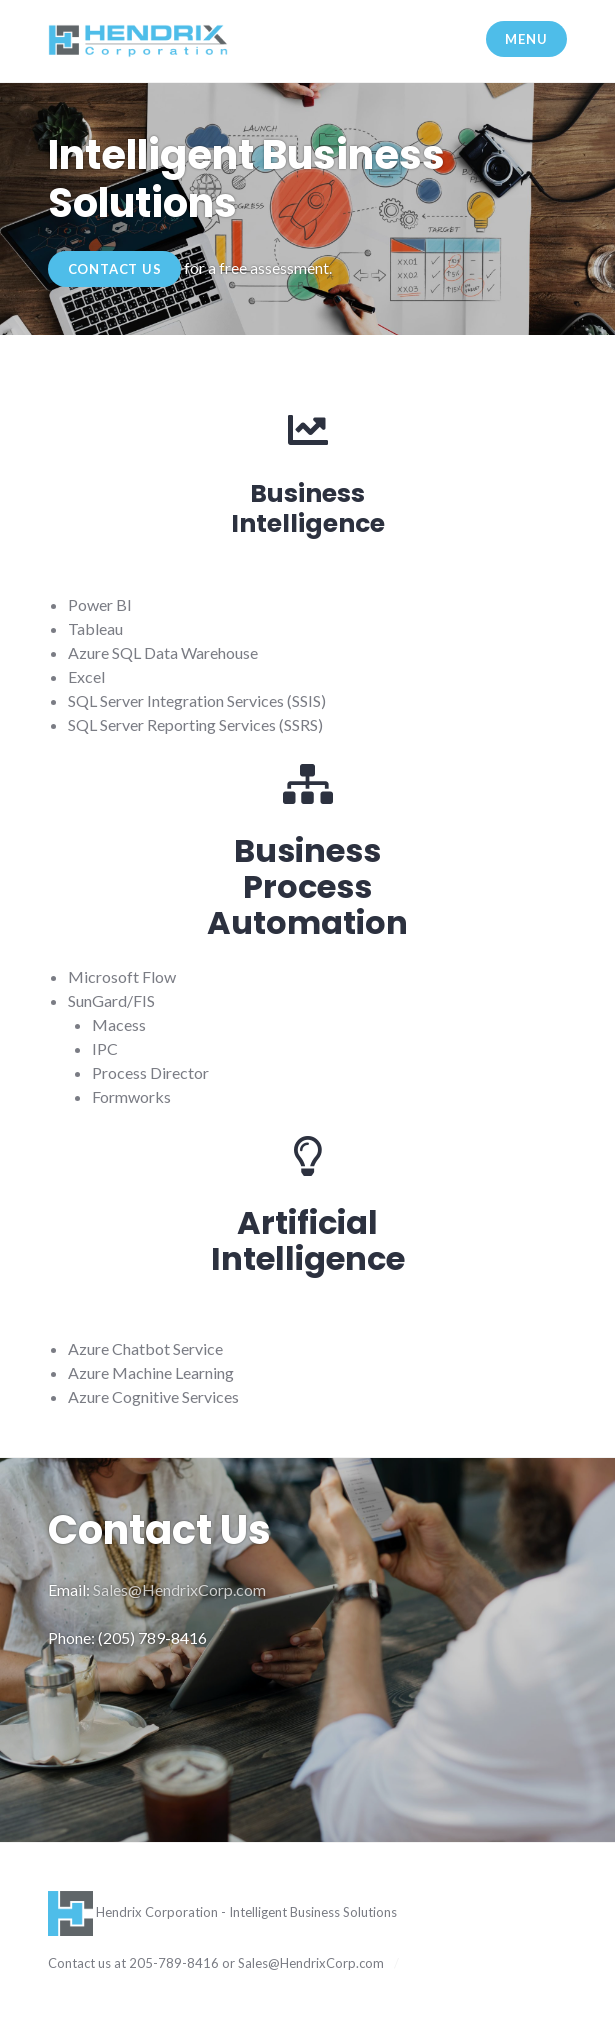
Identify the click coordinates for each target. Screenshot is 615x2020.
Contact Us (115, 269)
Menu (526, 39)
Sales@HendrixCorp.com (179, 1589)
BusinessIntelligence (308, 508)
